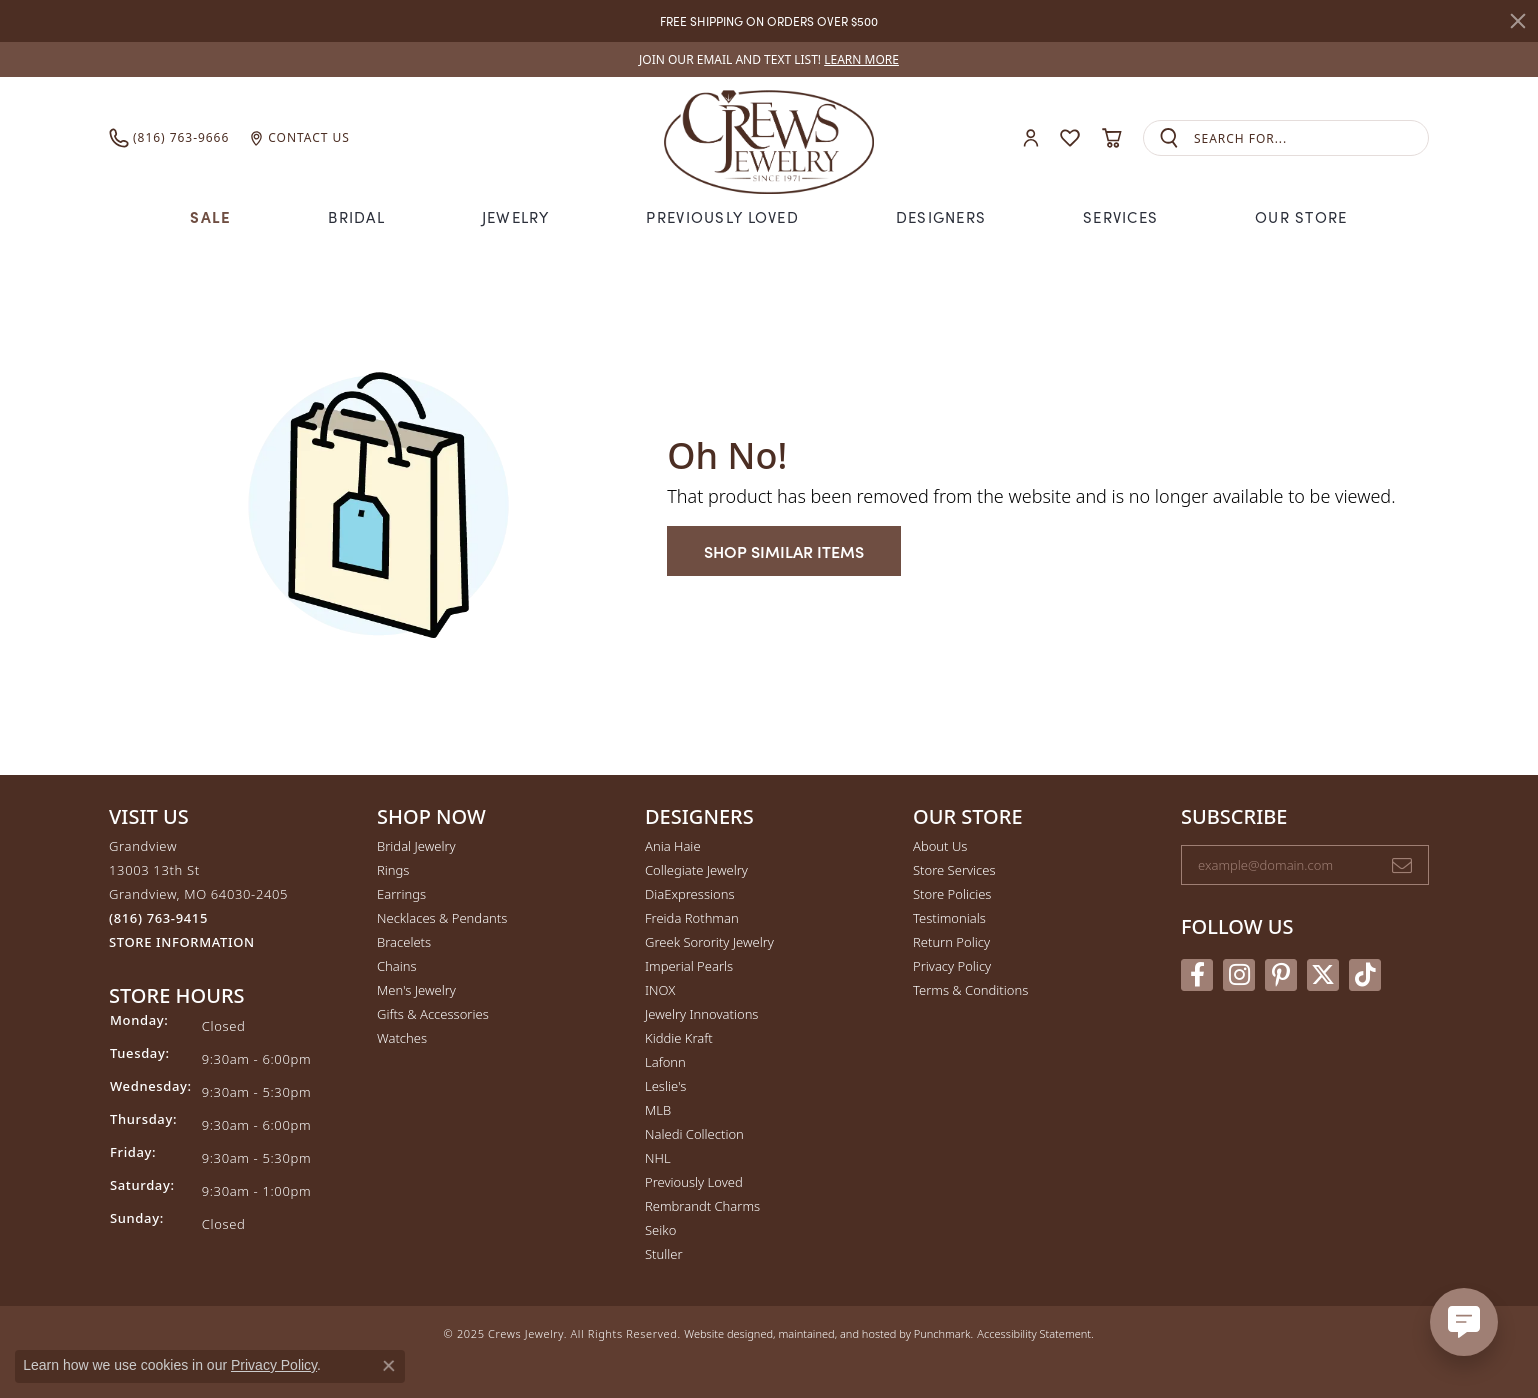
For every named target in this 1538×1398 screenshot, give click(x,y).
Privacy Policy (274, 1365)
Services (1120, 216)
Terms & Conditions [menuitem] (970, 990)
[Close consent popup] (389, 1366)
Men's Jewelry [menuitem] (416, 990)
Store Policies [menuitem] (952, 894)
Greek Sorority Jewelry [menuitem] (709, 942)
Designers (941, 216)
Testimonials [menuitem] (949, 918)
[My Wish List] (1070, 138)
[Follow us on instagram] (1239, 974)
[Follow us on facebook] (1197, 974)
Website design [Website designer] (722, 1333)
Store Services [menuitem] (954, 870)
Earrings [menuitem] (401, 894)
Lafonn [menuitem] (665, 1062)
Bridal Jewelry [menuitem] (416, 846)
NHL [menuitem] (658, 1158)
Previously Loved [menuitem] (694, 1182)
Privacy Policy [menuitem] (952, 966)
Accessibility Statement (1034, 1333)
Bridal (356, 216)
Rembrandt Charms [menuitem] (702, 1206)
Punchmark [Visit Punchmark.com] (942, 1333)
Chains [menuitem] (397, 966)
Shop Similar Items (784, 551)
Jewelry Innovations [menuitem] (701, 1014)
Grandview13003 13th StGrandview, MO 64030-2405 (198, 894)
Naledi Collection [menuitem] (694, 1134)
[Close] (1518, 21)
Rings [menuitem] (393, 870)
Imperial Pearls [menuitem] (689, 966)
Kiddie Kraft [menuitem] (679, 1038)
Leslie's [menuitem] (665, 1086)
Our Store (1301, 216)
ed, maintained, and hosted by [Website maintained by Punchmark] (836, 1333)
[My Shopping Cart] (1111, 138)
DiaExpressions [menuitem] (689, 894)
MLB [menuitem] (658, 1110)
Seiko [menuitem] (660, 1230)
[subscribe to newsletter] (1402, 865)
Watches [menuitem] (402, 1038)
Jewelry (516, 216)
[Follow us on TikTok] (1365, 974)
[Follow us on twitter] (1323, 974)
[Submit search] (1169, 138)
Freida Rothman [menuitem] (692, 918)
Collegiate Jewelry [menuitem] (696, 870)
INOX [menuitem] (660, 990)
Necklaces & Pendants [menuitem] (442, 918)
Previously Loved (722, 216)
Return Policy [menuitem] (951, 942)
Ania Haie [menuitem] (673, 846)
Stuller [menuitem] (664, 1254)
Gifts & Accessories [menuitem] (433, 1014)
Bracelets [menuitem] (404, 942)
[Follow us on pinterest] (1281, 974)
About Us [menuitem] (940, 846)
